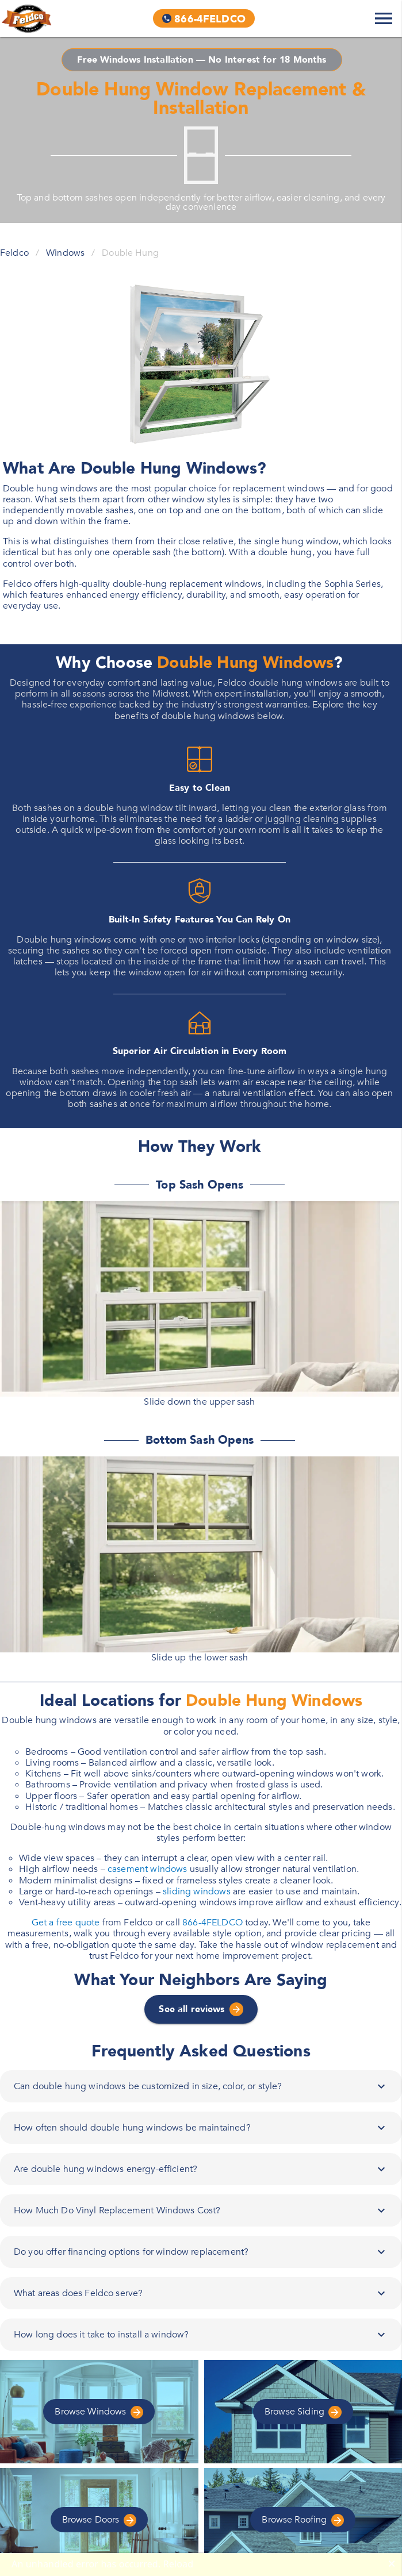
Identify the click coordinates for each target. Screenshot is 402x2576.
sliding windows (197, 1891)
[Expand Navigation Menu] (383, 18)
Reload (178, 2564)
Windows (65, 253)
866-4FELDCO (212, 1922)
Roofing (303, 2520)
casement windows (147, 1869)
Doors (99, 2520)
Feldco (14, 253)
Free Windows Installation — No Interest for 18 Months (201, 59)
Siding (303, 2412)
